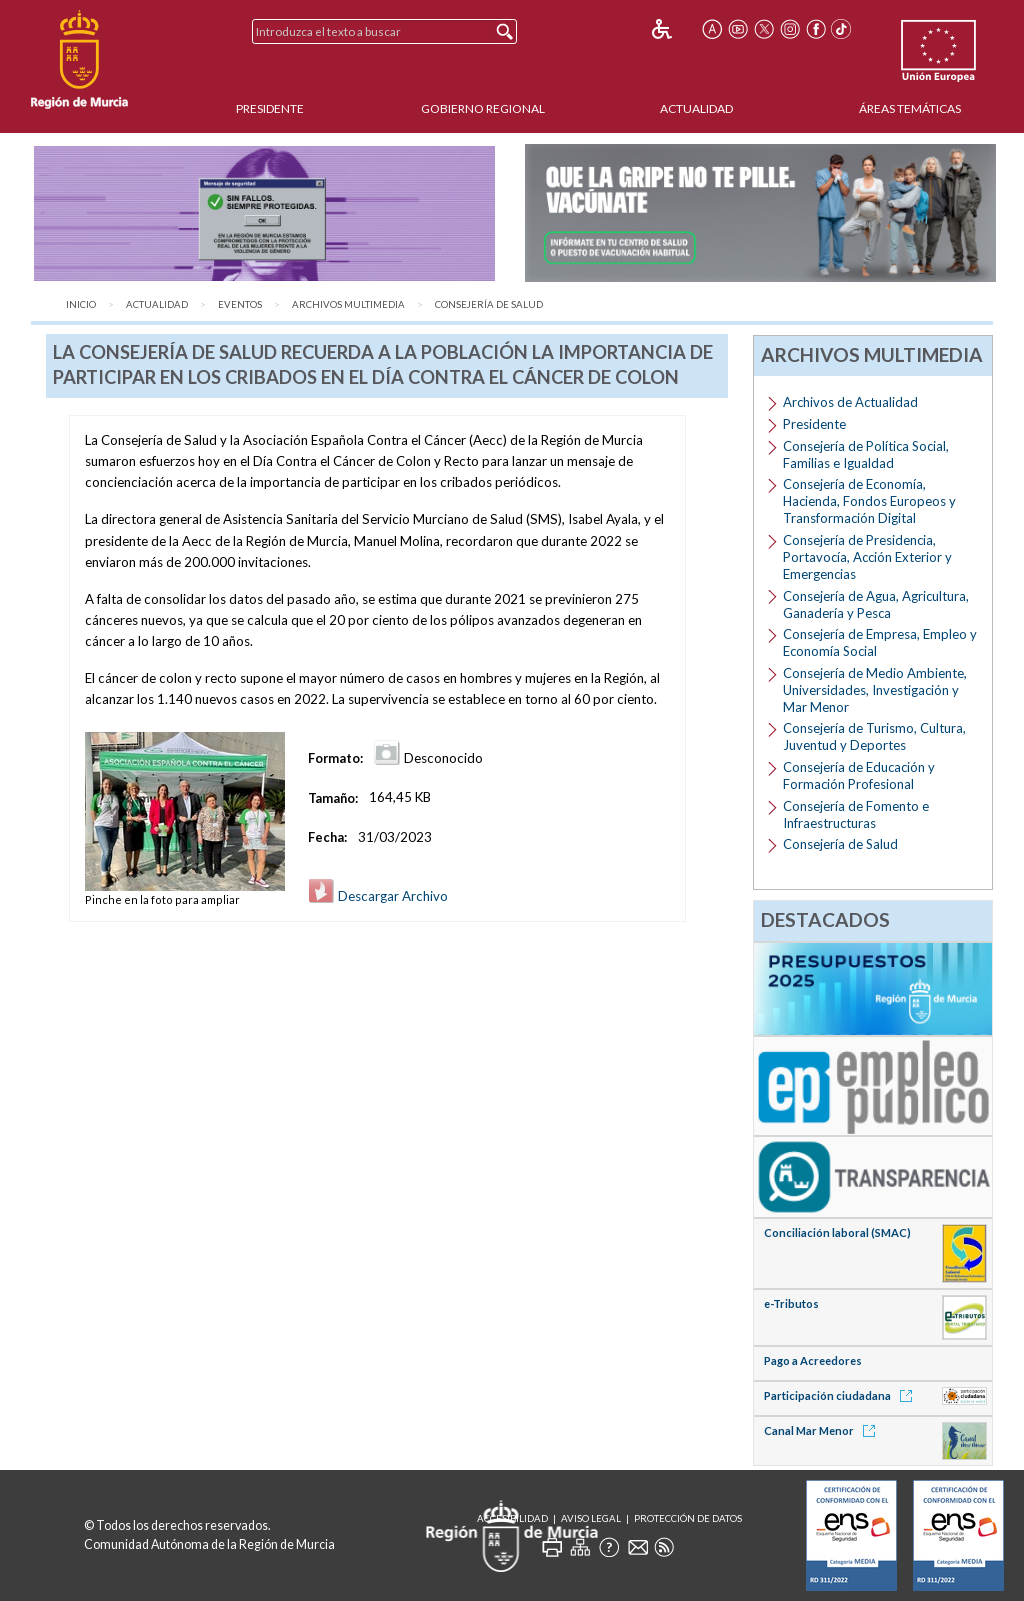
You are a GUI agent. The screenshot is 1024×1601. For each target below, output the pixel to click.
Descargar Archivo (378, 896)
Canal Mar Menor (823, 1430)
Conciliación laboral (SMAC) (837, 1232)
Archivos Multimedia (348, 304)
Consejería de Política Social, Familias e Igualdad (866, 454)
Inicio (81, 304)
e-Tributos (791, 1303)
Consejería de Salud (489, 304)
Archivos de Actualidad (850, 402)
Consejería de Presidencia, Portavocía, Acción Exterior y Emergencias (867, 557)
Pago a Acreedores (813, 1360)
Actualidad (696, 108)
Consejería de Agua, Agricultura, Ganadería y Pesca (876, 604)
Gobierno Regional (483, 108)
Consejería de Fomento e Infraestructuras (856, 814)
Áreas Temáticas (910, 108)
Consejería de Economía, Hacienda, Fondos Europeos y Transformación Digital (869, 501)
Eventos (240, 304)
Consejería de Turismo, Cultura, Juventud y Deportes (874, 736)
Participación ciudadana (841, 1395)
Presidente (270, 108)
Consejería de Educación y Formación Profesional (859, 775)
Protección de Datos (688, 1518)
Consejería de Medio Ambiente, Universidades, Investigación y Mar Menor (875, 690)
